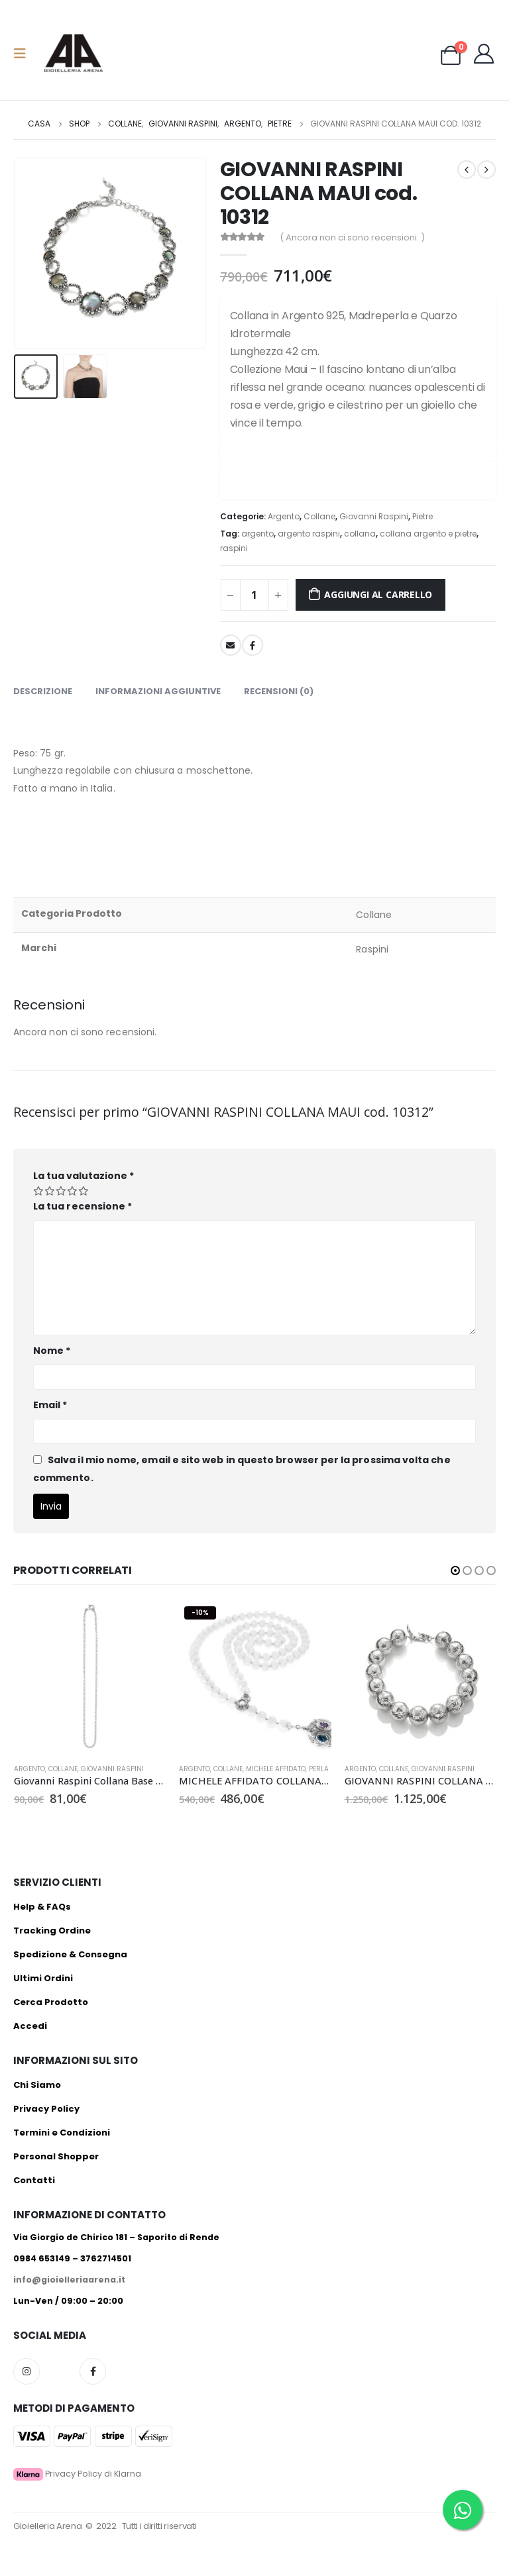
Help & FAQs (42, 1906)
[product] (90, 1677)
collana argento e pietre (428, 533)
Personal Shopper (56, 2156)
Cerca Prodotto (50, 2002)
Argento (284, 516)
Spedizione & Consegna (70, 1954)
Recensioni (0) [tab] (278, 691)
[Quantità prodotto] (254, 595)
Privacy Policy (46, 2108)
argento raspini (309, 533)
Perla (319, 1769)
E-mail (230, 645)
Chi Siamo (37, 2085)
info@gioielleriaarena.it (69, 2279)
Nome (51, 1350)
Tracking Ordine (52, 1930)
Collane (319, 516)
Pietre (422, 516)
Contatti (34, 2180)
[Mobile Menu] (23, 53)
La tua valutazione (83, 1175)
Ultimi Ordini (43, 1978)
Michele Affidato (276, 1769)
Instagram (26, 2371)
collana (360, 533)
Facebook (252, 645)
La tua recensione (82, 1206)
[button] (455, 1570)
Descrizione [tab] (42, 691)
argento (257, 533)
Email (50, 1405)
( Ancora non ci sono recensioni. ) (352, 237)
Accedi (30, 2026)
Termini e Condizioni (61, 2132)
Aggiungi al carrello (378, 594)
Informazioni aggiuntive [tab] (158, 691)
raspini (234, 548)
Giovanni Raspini (373, 516)
